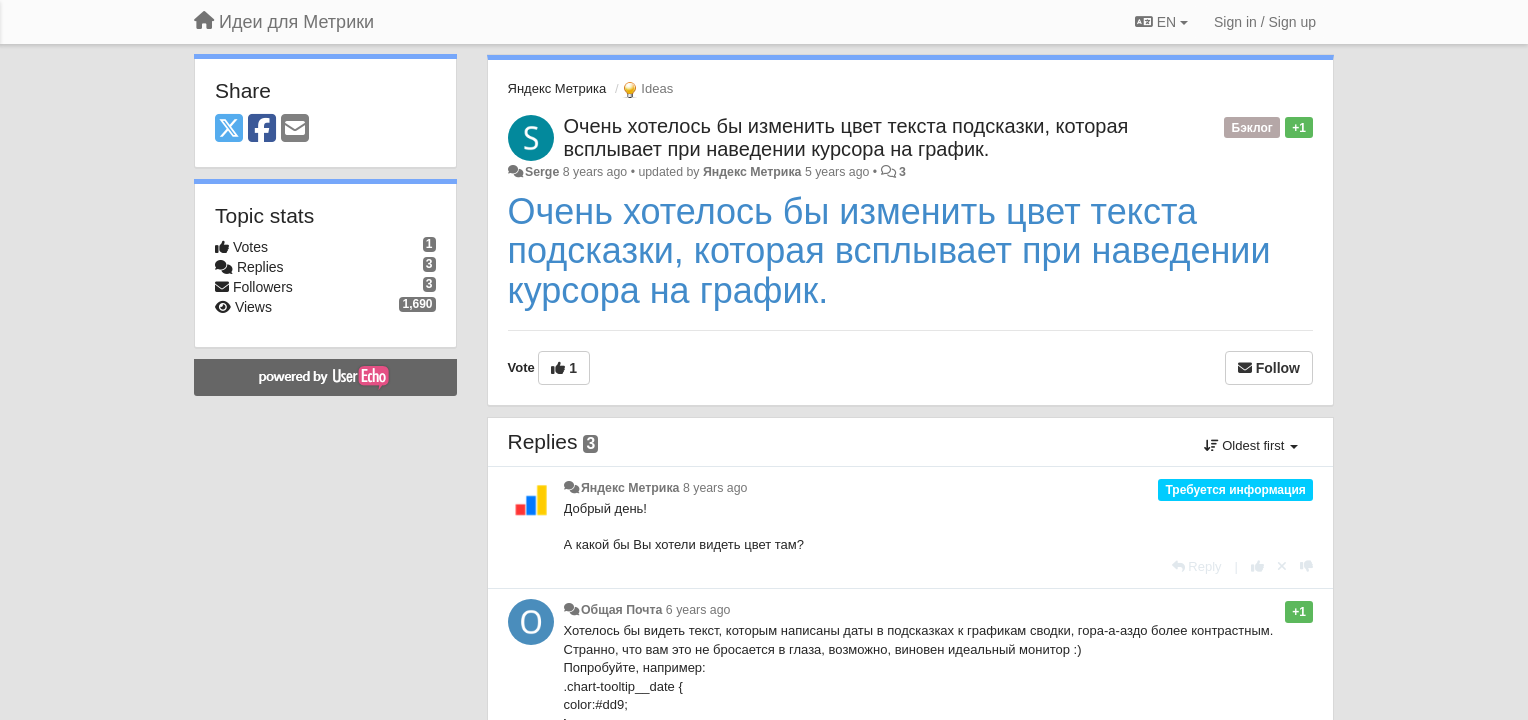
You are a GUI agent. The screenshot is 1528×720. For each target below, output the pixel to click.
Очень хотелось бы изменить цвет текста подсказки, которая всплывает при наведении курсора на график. (846, 137)
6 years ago (698, 610)
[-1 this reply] (1306, 566)
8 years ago (715, 488)
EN (1161, 22)
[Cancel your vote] (1282, 566)
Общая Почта (621, 610)
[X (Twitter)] (229, 129)
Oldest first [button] (1251, 445)
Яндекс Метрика (557, 88)
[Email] (295, 129)
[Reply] (1197, 566)
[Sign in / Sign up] (1265, 22)
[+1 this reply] (1257, 566)
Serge (542, 172)
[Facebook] (262, 129)
